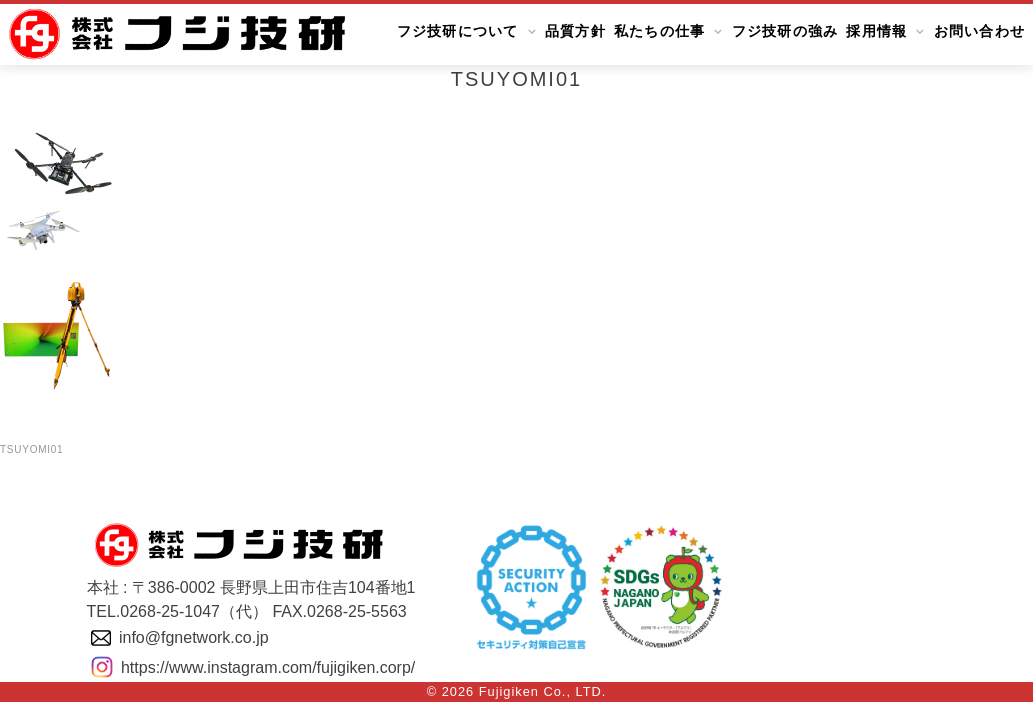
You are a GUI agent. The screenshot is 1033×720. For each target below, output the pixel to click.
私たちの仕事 (660, 31)
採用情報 (876, 31)
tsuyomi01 (31, 449)
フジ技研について (458, 31)
